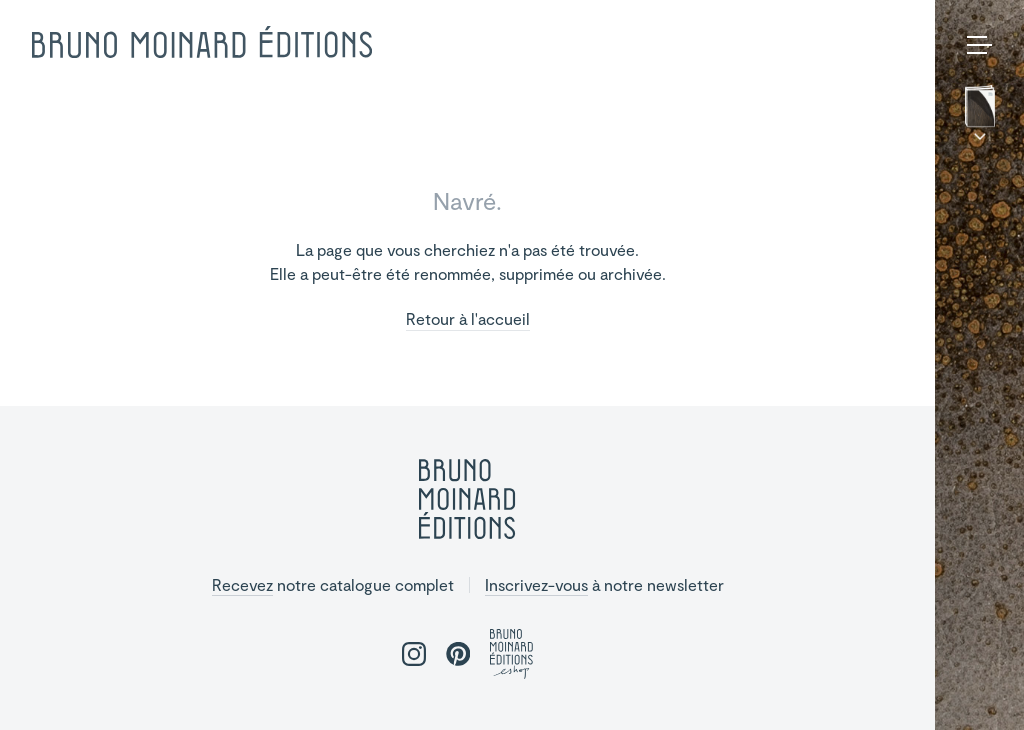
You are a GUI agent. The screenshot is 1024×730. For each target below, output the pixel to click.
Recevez (242, 584)
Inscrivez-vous (536, 584)
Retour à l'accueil (468, 319)
